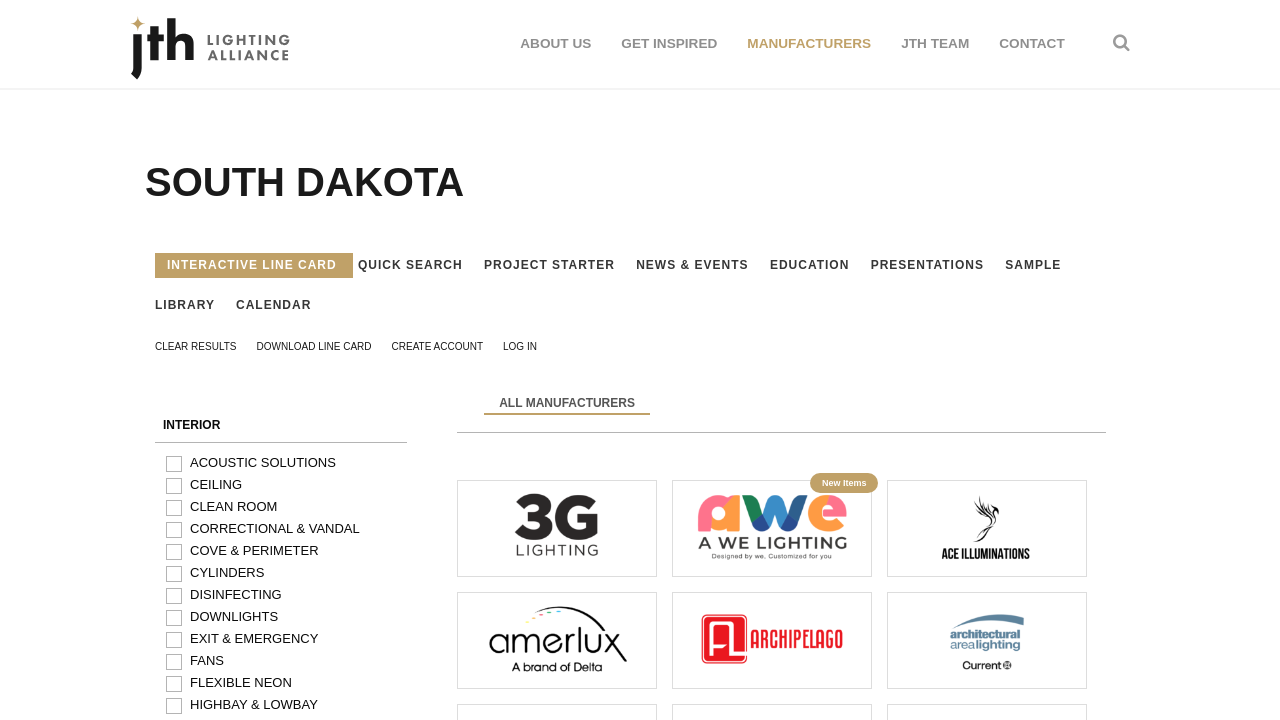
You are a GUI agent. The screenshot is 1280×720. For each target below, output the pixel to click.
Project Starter (551, 265)
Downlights (234, 616)
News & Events (694, 265)
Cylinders (227, 572)
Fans (207, 660)
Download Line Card (314, 346)
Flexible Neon (241, 682)
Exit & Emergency (254, 638)
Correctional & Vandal (275, 528)
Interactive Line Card (254, 265)
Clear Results (196, 346)
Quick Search (412, 265)
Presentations (930, 265)
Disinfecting (236, 594)
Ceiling (216, 484)
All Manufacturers (567, 403)
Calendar (273, 305)
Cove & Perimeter (254, 550)
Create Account (438, 346)
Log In (520, 346)
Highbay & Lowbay (254, 704)
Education (812, 265)
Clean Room (233, 506)
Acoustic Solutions (263, 462)
